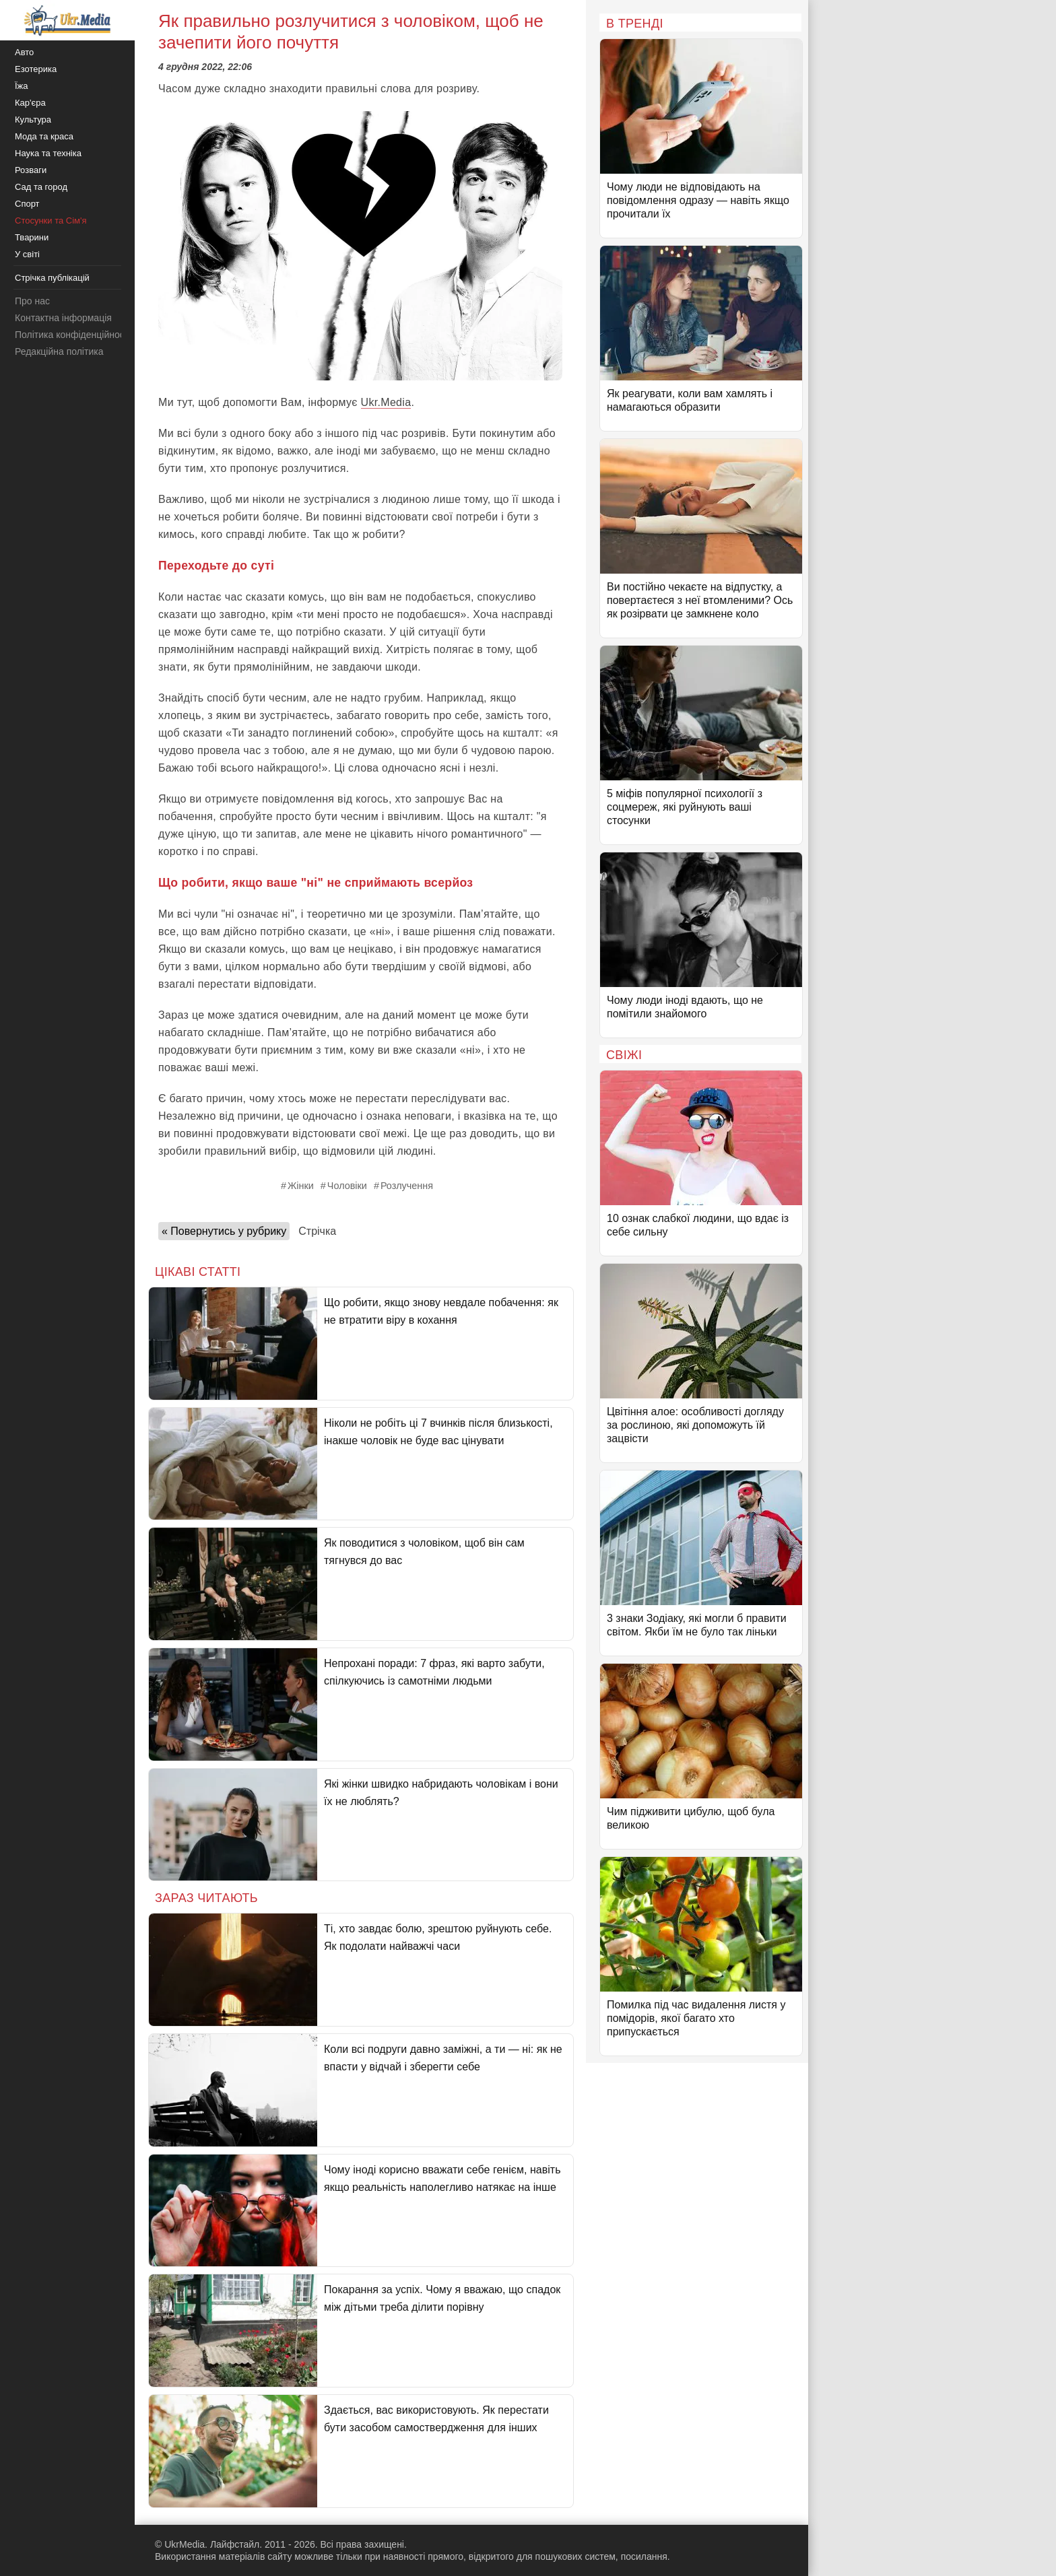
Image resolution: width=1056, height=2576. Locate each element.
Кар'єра (30, 103)
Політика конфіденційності (73, 334)
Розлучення (407, 1185)
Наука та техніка (48, 153)
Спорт (27, 204)
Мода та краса (44, 136)
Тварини (31, 237)
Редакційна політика (59, 351)
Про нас (32, 301)
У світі (27, 254)
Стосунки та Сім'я (51, 220)
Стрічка (317, 1231)
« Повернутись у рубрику (224, 1231)
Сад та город (41, 187)
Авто (24, 52)
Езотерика (36, 69)
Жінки (301, 1185)
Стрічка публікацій (52, 278)
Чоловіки (347, 1185)
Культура (33, 119)
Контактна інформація (63, 317)
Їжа (21, 86)
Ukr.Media (386, 402)
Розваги (30, 170)
